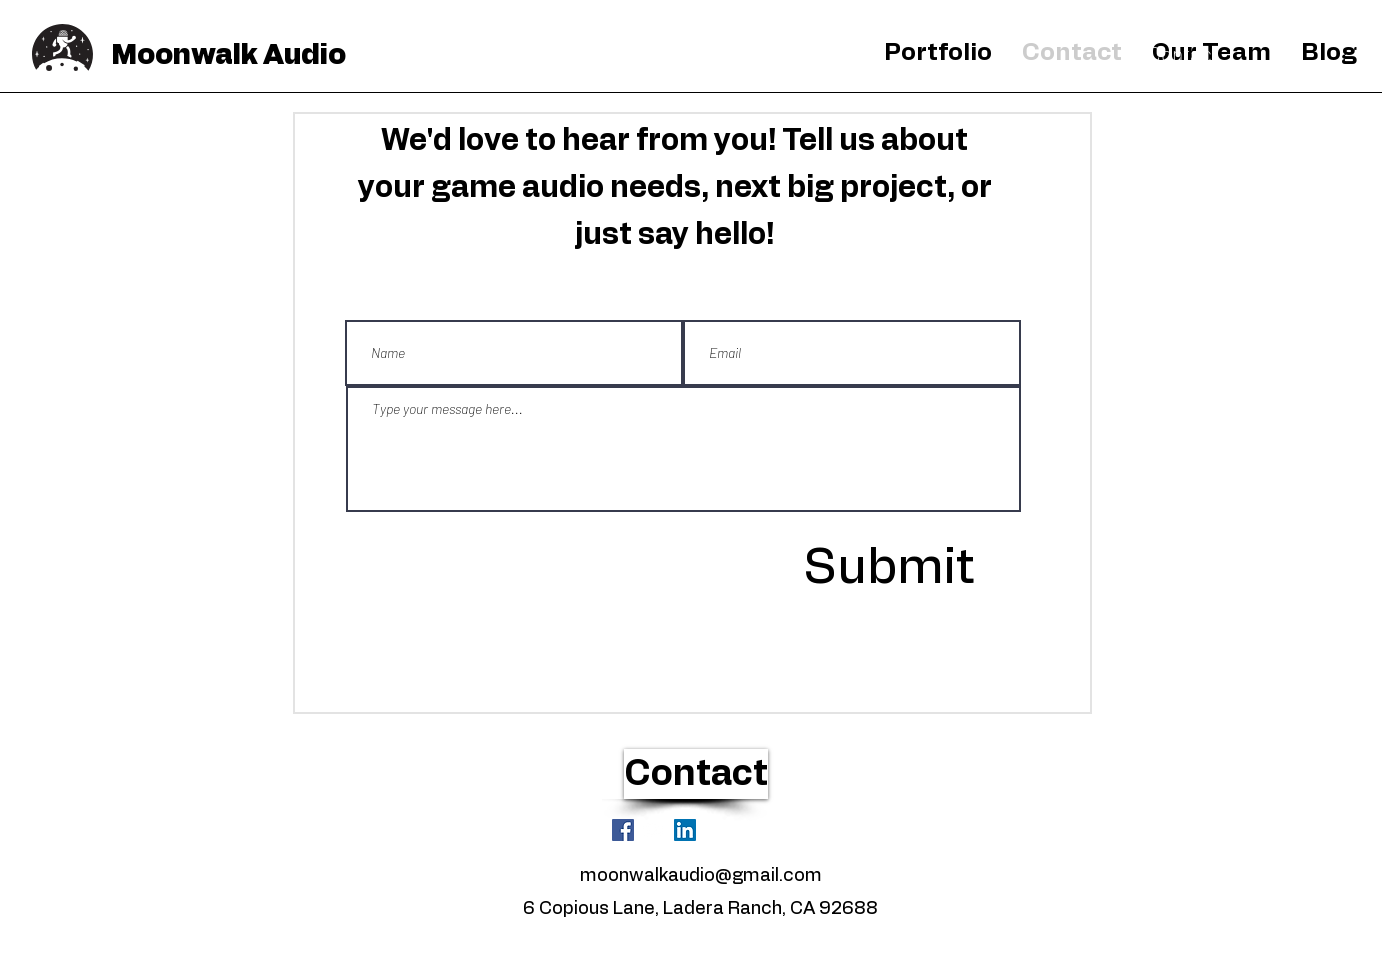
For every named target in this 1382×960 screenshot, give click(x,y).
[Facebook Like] (750, 829)
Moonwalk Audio (228, 56)
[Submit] (888, 568)
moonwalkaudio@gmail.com (701, 876)
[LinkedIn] (685, 830)
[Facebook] (623, 830)
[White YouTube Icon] (654, 830)
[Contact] (1183, 53)
